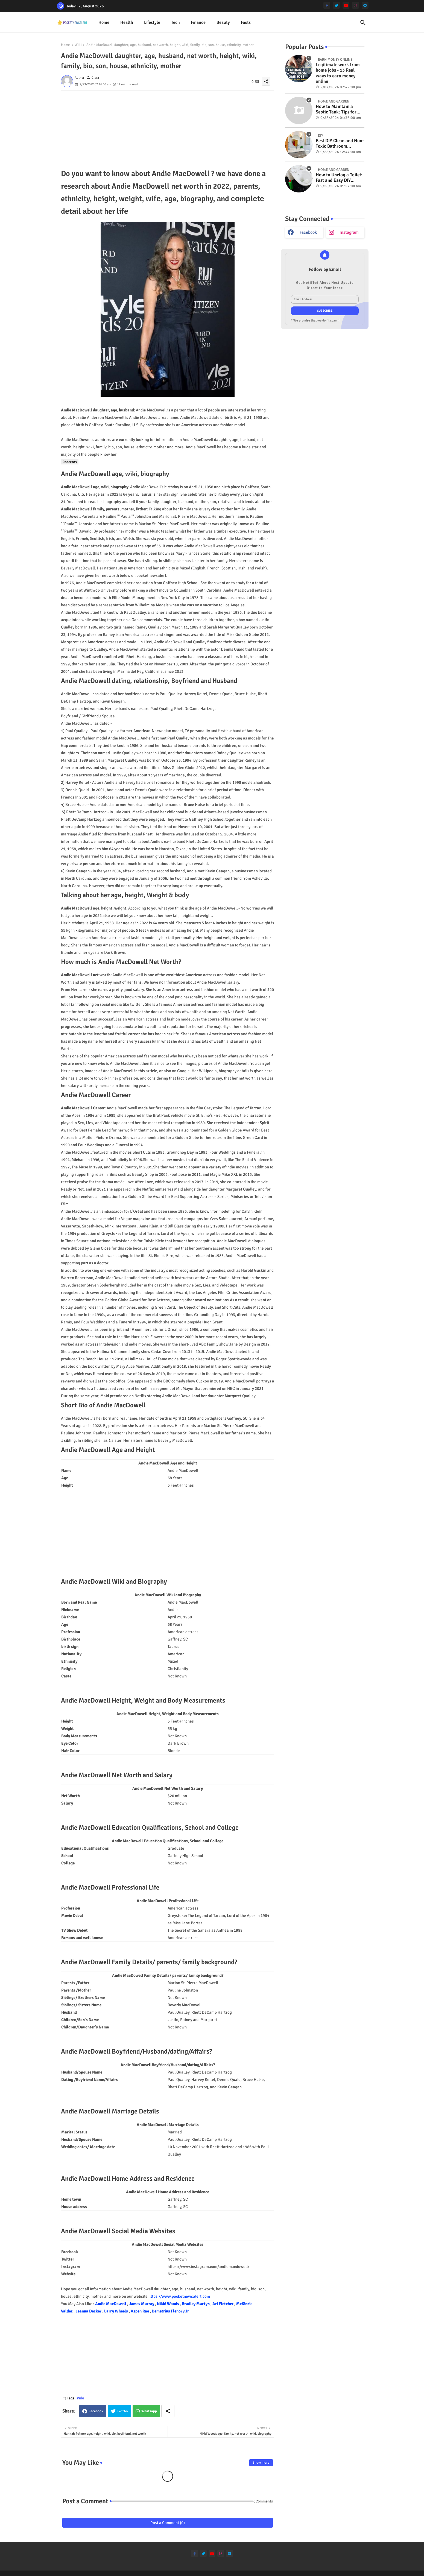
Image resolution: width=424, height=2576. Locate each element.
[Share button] (167, 2411)
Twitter (122, 2411)
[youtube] (346, 5)
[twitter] (336, 5)
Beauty (223, 22)
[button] (363, 22)
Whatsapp (149, 2411)
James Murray (142, 2303)
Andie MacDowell (111, 2303)
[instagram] (355, 5)
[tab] (104, 22)
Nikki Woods (168, 2303)
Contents (70, 462)
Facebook (96, 2411)
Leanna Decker (88, 2311)
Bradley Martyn (196, 2303)
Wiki (78, 45)
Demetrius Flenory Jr (170, 2311)
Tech (175, 22)
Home (103, 22)
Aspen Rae (140, 2311)
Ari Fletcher (223, 2303)
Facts (246, 22)
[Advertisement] (167, 129)
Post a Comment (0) (167, 2522)
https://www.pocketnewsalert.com (179, 2296)
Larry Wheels (116, 2311)
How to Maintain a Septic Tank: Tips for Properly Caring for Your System (336, 109)
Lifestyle (152, 22)
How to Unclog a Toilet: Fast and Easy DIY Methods (339, 177)
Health (126, 22)
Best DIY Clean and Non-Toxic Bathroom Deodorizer (340, 143)
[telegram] (365, 5)
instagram (349, 232)
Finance (198, 22)
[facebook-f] (326, 5)
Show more (261, 2462)
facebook (308, 232)
